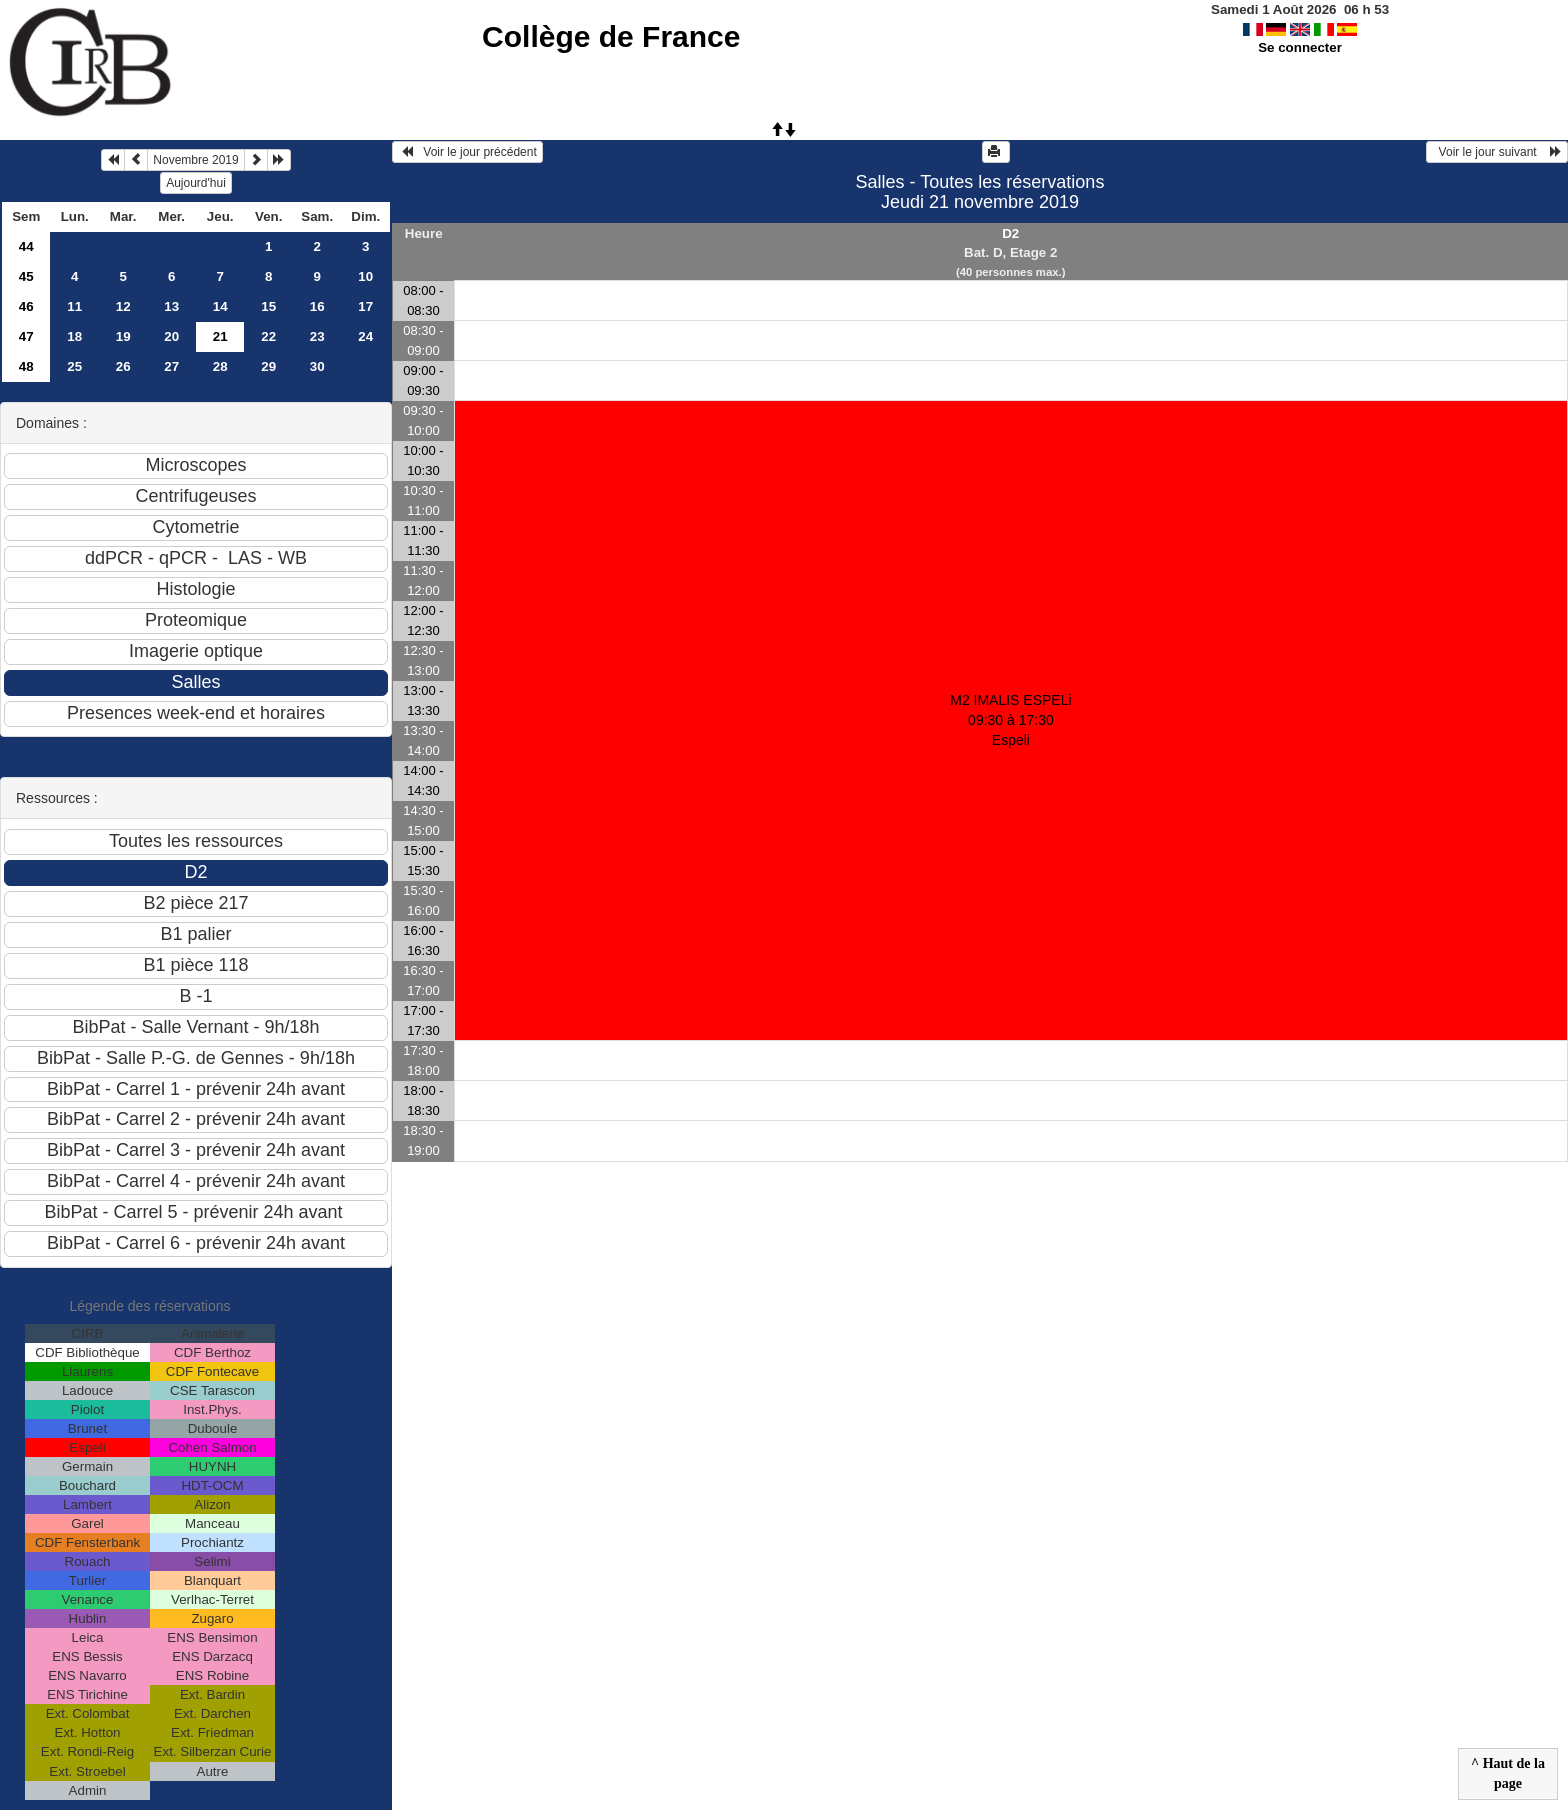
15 (268, 306)
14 (220, 306)
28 (220, 366)
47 (26, 336)
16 (317, 306)
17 (365, 306)
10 (365, 276)
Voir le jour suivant (1497, 152)
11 (74, 306)
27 (171, 366)
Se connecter (1300, 47)
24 (365, 336)
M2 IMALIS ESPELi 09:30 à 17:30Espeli (1010, 720)
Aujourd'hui (196, 183)
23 (317, 336)
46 (26, 306)
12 (123, 306)
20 (171, 336)
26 (123, 366)
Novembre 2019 (195, 160)
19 (123, 336)
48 (26, 366)
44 (26, 246)
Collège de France (611, 36)
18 (74, 336)
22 (268, 336)
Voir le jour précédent (467, 152)
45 (26, 276)
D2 (1010, 233)
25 (74, 366)
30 (317, 366)
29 (268, 366)
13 (171, 306)
